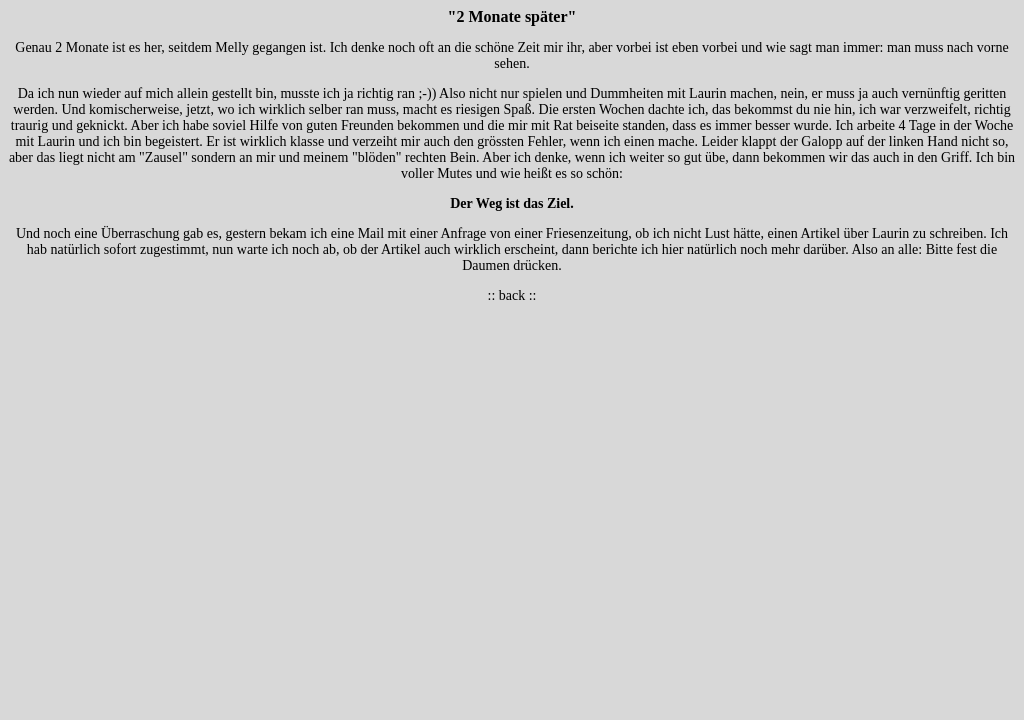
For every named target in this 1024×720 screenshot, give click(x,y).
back (512, 295)
